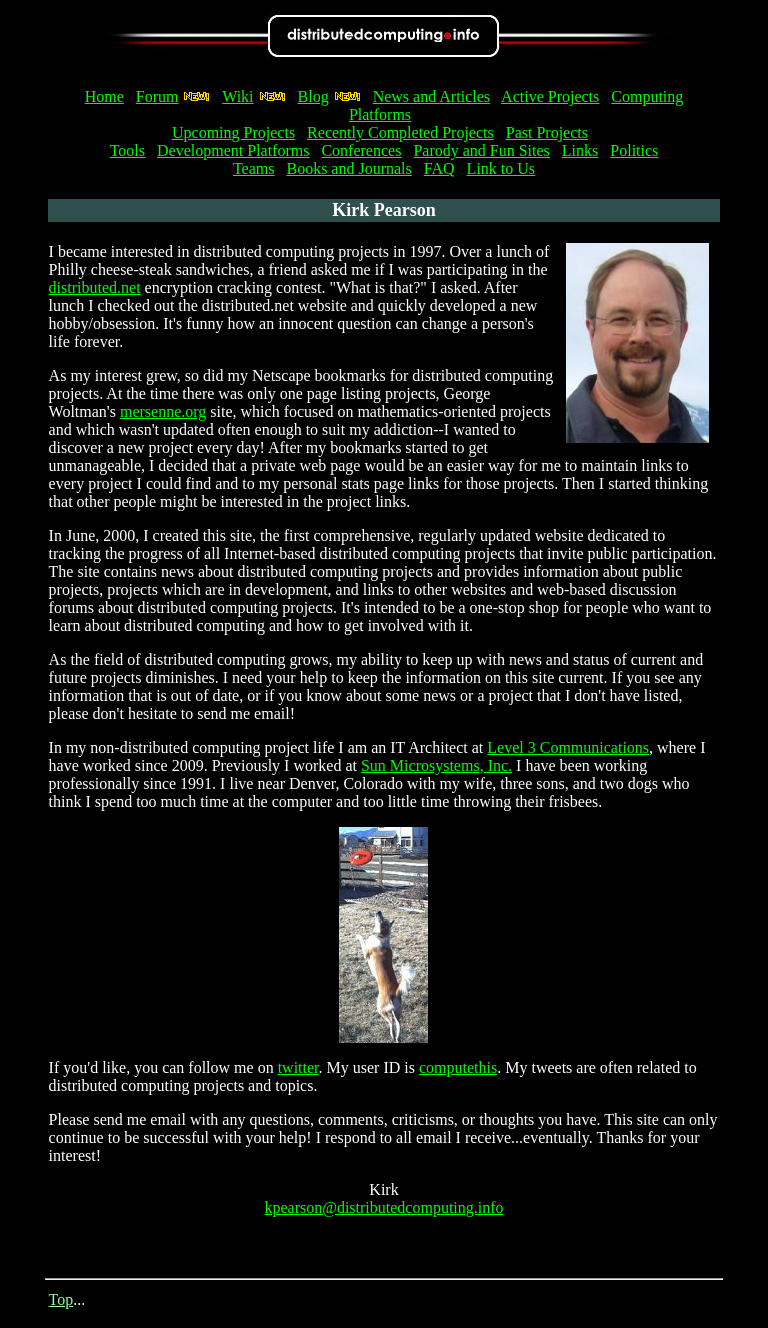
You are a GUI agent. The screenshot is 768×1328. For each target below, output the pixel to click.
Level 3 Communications (568, 747)
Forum (157, 96)
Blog (313, 96)
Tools (127, 150)
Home (104, 96)
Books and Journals (348, 168)
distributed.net (95, 287)
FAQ (439, 168)
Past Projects (547, 132)
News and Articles (431, 96)
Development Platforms (233, 150)
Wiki (237, 96)
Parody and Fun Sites (481, 150)
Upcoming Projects (233, 132)
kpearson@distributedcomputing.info (383, 1207)
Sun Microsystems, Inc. (436, 765)
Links (580, 150)
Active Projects (550, 96)
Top (61, 1299)
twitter (298, 1067)
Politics (634, 150)
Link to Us (501, 168)
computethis (458, 1067)
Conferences (361, 150)
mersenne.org (163, 411)
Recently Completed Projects (400, 132)
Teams (254, 168)
